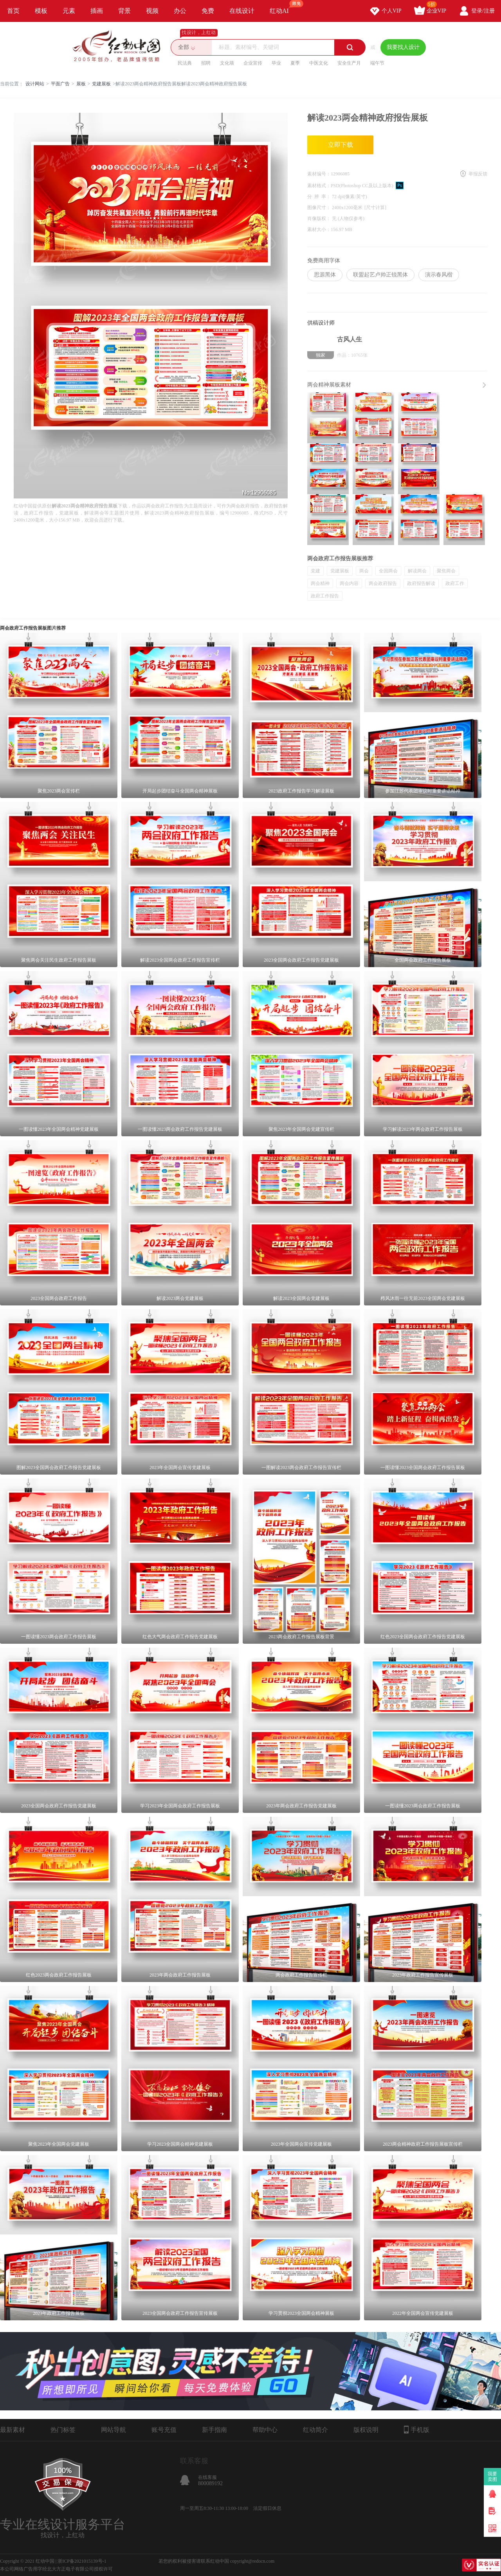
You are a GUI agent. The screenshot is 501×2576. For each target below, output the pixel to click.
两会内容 (349, 583)
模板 (41, 10)
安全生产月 (349, 63)
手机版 (416, 2429)
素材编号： (319, 174)
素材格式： (319, 185)
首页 (13, 10)
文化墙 (227, 63)
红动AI (283, 7)
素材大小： (319, 229)
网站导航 (113, 2429)
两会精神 (320, 583)
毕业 (276, 63)
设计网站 (34, 84)
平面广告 (60, 84)
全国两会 (388, 571)
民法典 (185, 63)
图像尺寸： (319, 207)
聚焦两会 (446, 571)
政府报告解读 (421, 583)
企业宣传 (252, 63)
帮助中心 (265, 2429)
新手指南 (214, 2429)
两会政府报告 (383, 583)
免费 (208, 10)
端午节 (377, 63)
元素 (69, 10)
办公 (180, 10)
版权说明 (365, 2429)
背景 (124, 10)
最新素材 (12, 2429)
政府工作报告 (325, 596)
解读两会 (417, 571)
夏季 (295, 63)
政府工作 (454, 583)
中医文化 (318, 63)
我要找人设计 (403, 47)
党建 (315, 571)
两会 (364, 571)
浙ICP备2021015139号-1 (82, 2561)
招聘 (206, 63)
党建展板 (101, 84)
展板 (81, 84)
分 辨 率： (319, 196)
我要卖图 (492, 2476)
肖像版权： (319, 218)
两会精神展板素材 (329, 385)
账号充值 (164, 2429)
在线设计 (241, 10)
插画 (96, 10)
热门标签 (63, 2429)
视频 (152, 10)
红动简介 (315, 2429)
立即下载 (340, 144)
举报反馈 (478, 174)
